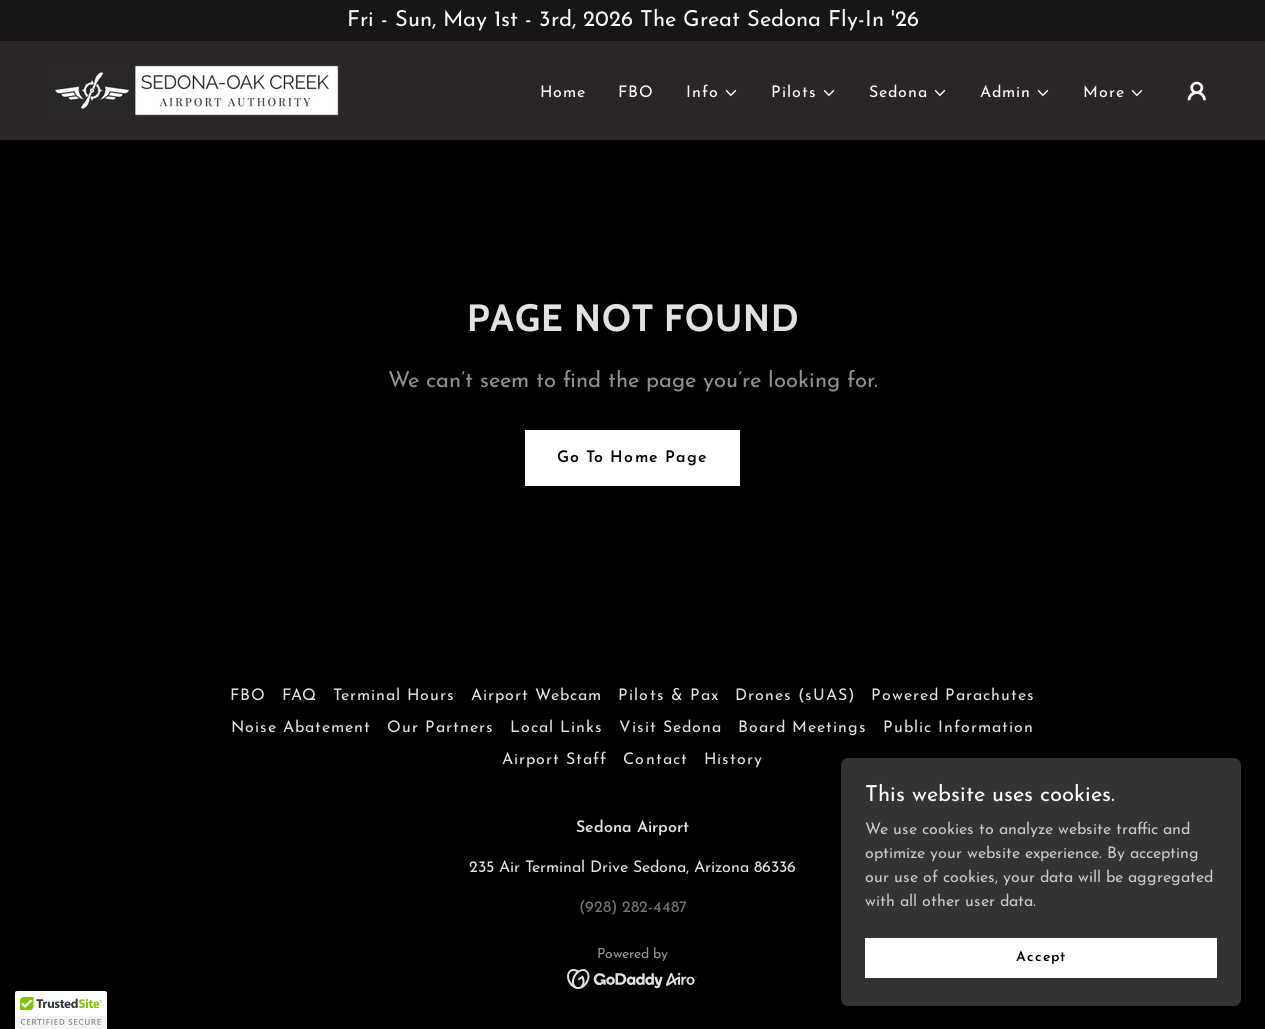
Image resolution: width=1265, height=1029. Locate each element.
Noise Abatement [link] (301, 728)
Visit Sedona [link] (670, 728)
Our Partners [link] (440, 728)
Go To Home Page (632, 458)
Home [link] (563, 93)
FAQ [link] (299, 696)
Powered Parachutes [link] (953, 696)
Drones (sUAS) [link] (795, 696)
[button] (712, 93)
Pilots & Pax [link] (668, 696)
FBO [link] (636, 93)
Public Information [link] (958, 728)
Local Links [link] (556, 728)
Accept (1040, 998)
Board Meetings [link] (802, 728)
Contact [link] (655, 760)
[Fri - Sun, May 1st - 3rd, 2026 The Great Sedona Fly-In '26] (632, 20)
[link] (193, 90)
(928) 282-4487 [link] (633, 908)
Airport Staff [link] (554, 760)
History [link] (733, 760)
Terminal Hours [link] (394, 696)
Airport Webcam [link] (536, 696)
